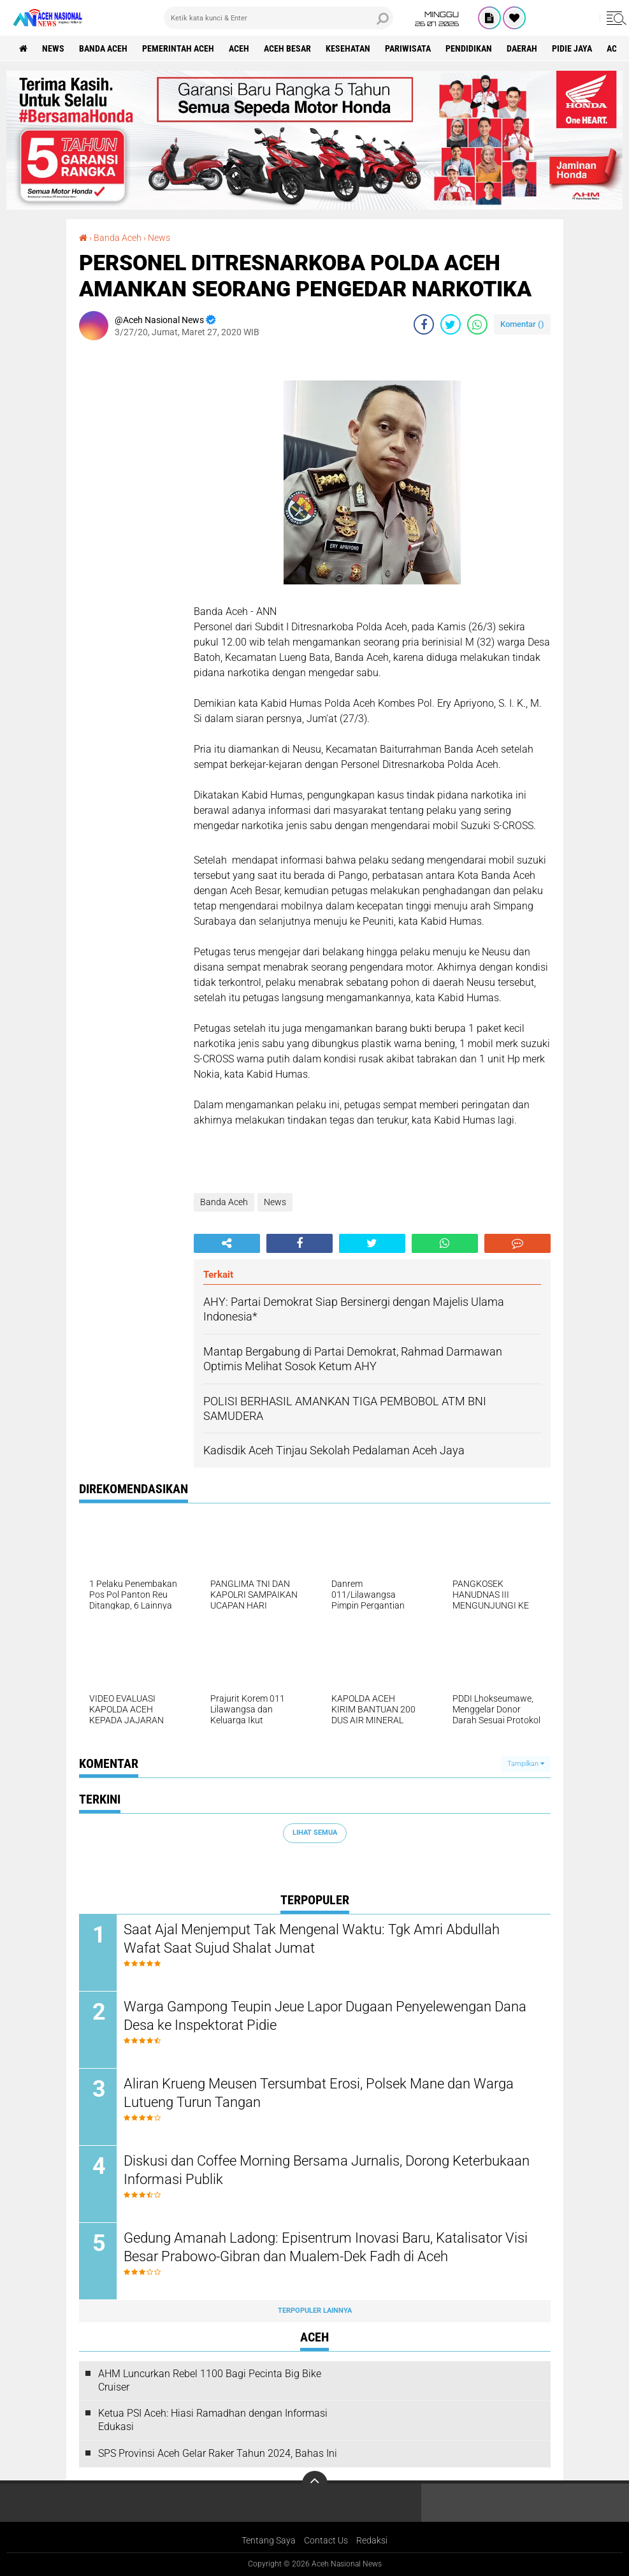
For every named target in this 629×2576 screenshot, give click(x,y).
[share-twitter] (450, 324)
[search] (278, 17)
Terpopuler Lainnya (315, 2310)
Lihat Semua (315, 1832)
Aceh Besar (287, 48)
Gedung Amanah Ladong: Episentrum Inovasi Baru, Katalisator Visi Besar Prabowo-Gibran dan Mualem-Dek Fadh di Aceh (326, 2247)
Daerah (522, 48)
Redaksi (371, 2540)
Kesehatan (348, 48)
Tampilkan (525, 1764)
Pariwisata (408, 48)
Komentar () (522, 324)
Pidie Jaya (572, 48)
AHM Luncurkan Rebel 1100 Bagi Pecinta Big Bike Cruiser (209, 2380)
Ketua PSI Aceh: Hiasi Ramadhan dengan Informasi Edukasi (213, 2420)
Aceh (239, 48)
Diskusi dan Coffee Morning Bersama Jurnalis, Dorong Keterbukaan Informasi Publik (327, 2170)
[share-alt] (227, 1243)
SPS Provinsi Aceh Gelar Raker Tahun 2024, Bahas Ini (217, 2453)
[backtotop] (315, 2483)
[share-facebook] (424, 324)
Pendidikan (468, 48)
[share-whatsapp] (477, 324)
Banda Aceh (103, 48)
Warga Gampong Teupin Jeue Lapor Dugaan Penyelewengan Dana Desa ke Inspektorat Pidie (325, 2016)
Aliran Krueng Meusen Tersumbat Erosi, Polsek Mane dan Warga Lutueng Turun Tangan (319, 2093)
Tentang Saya (269, 2540)
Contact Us (326, 2540)
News (53, 48)
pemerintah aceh (178, 48)
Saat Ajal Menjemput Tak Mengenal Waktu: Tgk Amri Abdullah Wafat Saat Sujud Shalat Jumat (312, 1938)
